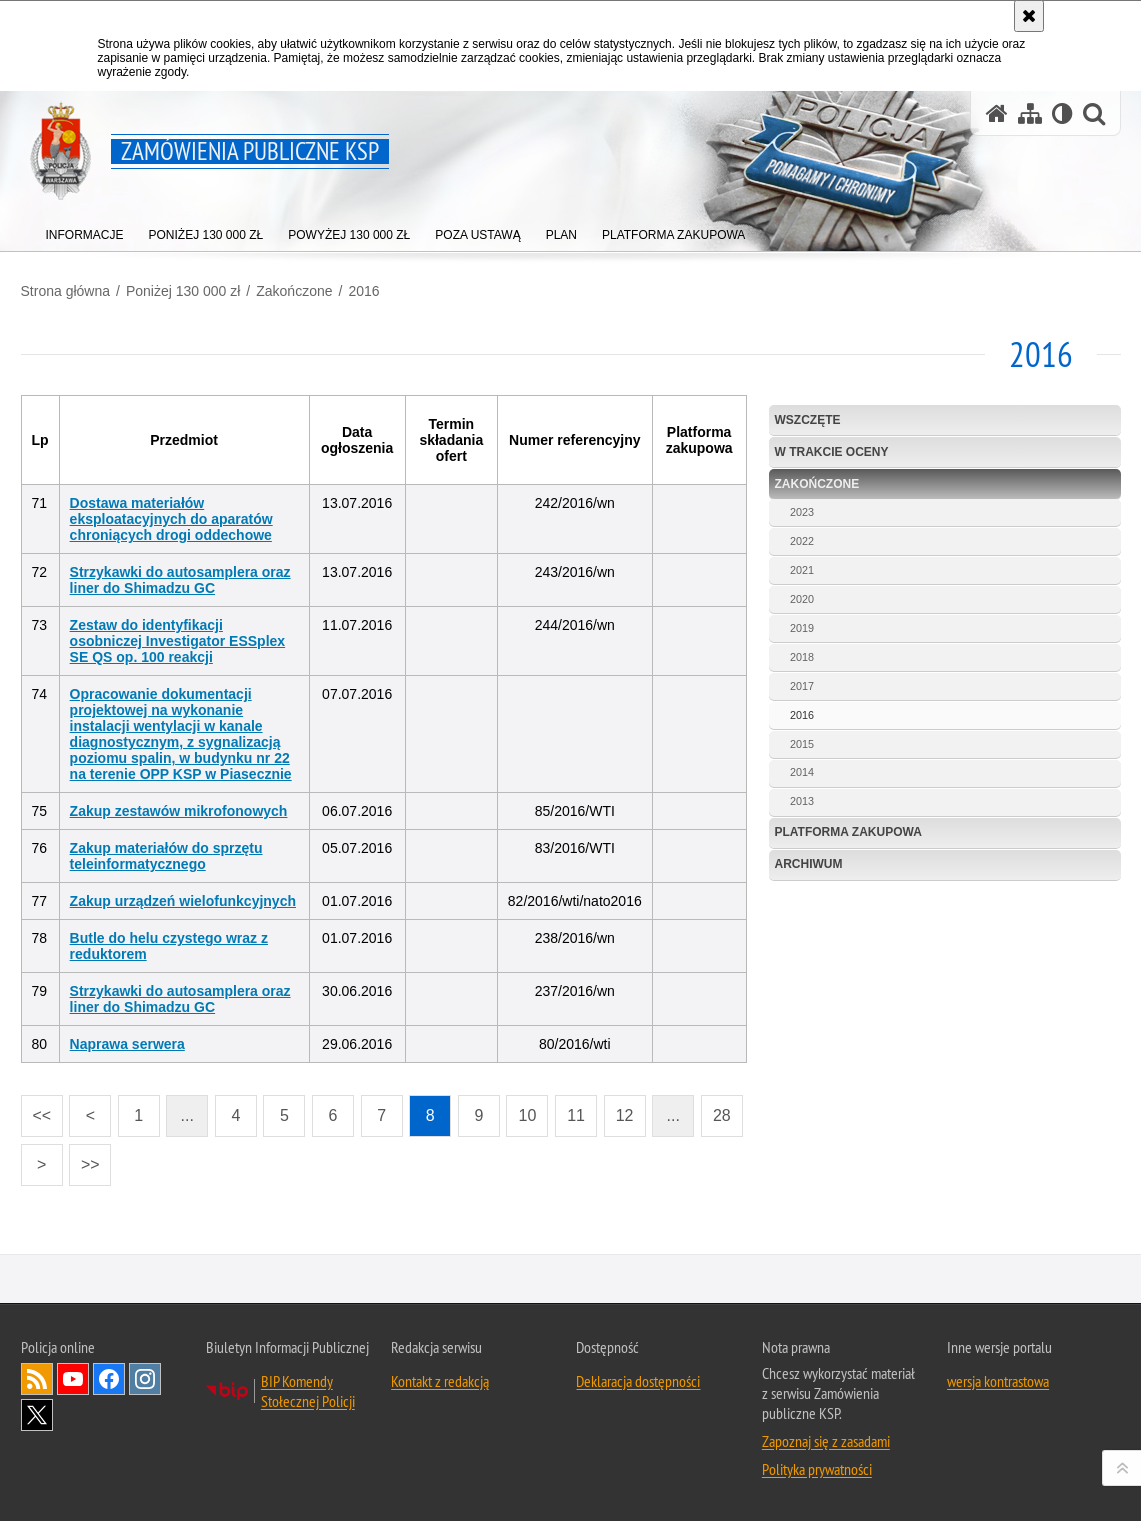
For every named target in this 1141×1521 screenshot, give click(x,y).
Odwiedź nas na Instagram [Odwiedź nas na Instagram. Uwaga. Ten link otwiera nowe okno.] (145, 1379)
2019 (802, 628)
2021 (802, 570)
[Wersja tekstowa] (1062, 113)
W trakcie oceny (832, 452)
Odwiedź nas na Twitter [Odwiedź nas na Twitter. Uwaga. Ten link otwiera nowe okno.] (37, 1415)
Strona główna (66, 291)
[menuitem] (85, 230)
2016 (363, 291)
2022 (802, 541)
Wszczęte (808, 420)
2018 (802, 657)
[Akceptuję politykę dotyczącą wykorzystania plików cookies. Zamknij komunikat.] (1029, 16)
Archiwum (809, 864)
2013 (802, 801)
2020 (802, 599)
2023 (802, 512)
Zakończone (294, 291)
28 (716, 1109)
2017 (802, 686)
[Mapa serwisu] (1030, 113)
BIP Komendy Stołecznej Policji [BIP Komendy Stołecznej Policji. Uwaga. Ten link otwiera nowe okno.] (308, 1391)
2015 (802, 744)
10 (521, 1109)
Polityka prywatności (817, 1469)
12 (619, 1109)
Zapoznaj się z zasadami (826, 1441)
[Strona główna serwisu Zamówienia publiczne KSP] (997, 113)
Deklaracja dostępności (638, 1381)
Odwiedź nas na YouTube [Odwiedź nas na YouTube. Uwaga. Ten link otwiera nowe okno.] (73, 1379)
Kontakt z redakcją (440, 1381)
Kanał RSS (37, 1379)
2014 (802, 772)
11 (570, 1109)
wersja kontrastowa (998, 1381)
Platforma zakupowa (848, 832)
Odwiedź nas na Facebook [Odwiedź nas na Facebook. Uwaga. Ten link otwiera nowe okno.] (109, 1379)
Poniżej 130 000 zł (183, 291)
